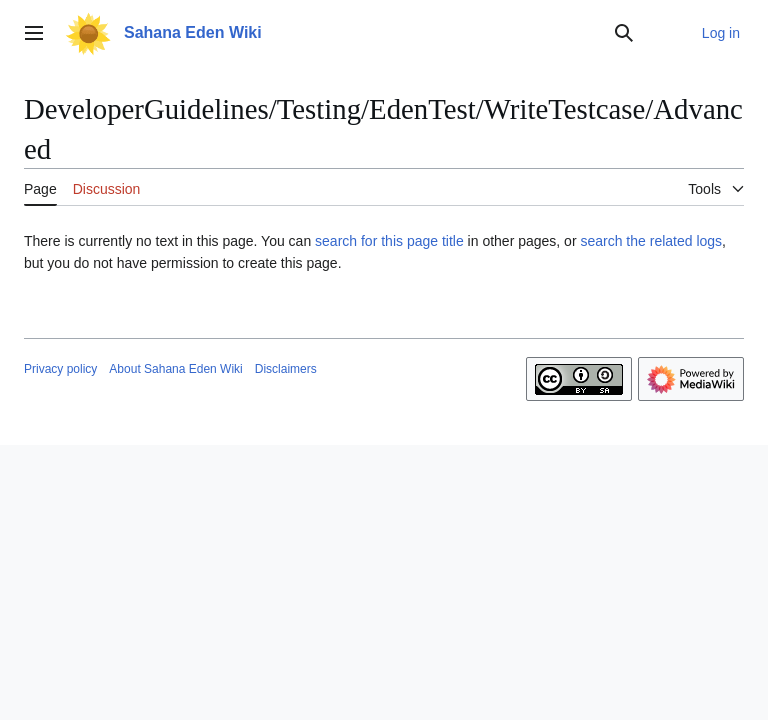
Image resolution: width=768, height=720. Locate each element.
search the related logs (651, 241)
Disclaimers (286, 369)
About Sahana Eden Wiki (175, 369)
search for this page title (389, 241)
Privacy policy (60, 369)
